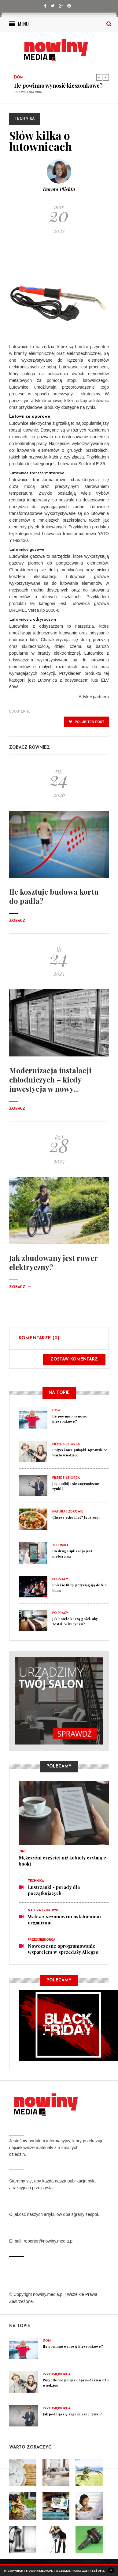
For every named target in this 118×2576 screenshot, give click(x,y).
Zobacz (20, 927)
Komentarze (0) (39, 1344)
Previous (99, 77)
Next (106, 77)
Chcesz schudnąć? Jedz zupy (76, 1523)
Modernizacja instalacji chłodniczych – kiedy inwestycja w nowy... (50, 1085)
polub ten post (86, 728)
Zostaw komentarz (74, 1365)
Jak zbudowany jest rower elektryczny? (53, 1268)
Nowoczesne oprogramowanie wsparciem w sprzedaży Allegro (63, 1955)
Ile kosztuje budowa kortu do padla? (54, 902)
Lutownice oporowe (29, 422)
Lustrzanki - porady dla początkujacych (54, 1896)
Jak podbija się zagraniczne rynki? (72, 2420)
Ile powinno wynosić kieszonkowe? (58, 85)
